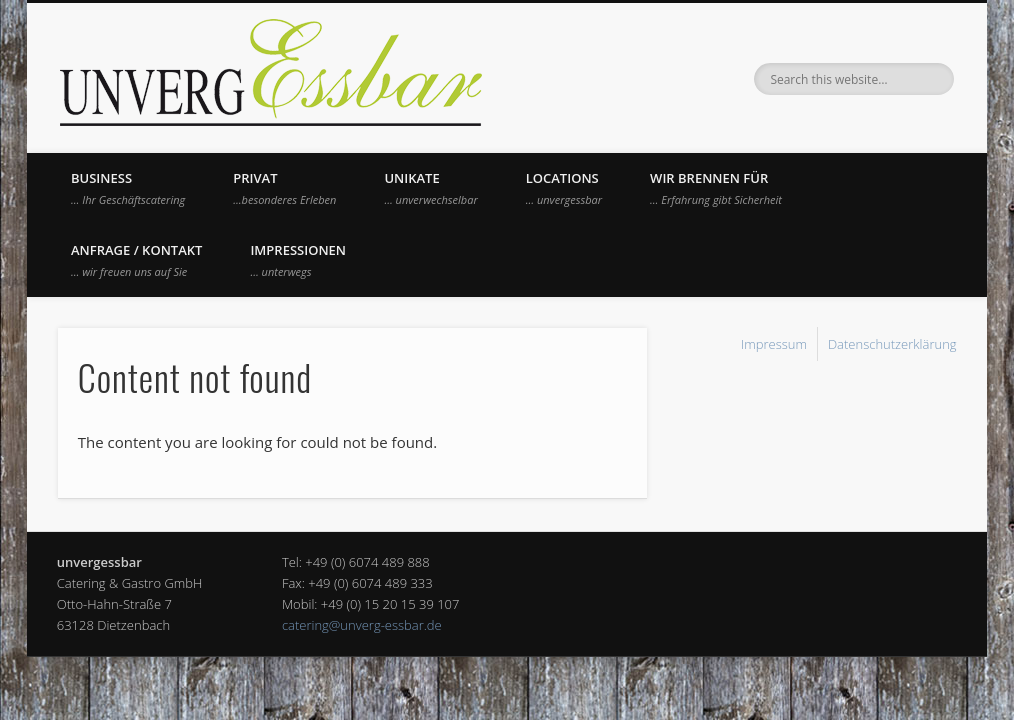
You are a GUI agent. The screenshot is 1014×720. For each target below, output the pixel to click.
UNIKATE (430, 188)
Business (128, 188)
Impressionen (298, 260)
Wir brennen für (716, 188)
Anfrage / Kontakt (136, 260)
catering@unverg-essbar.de (362, 625)
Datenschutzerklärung (892, 344)
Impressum (774, 344)
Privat (284, 188)
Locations (564, 188)
